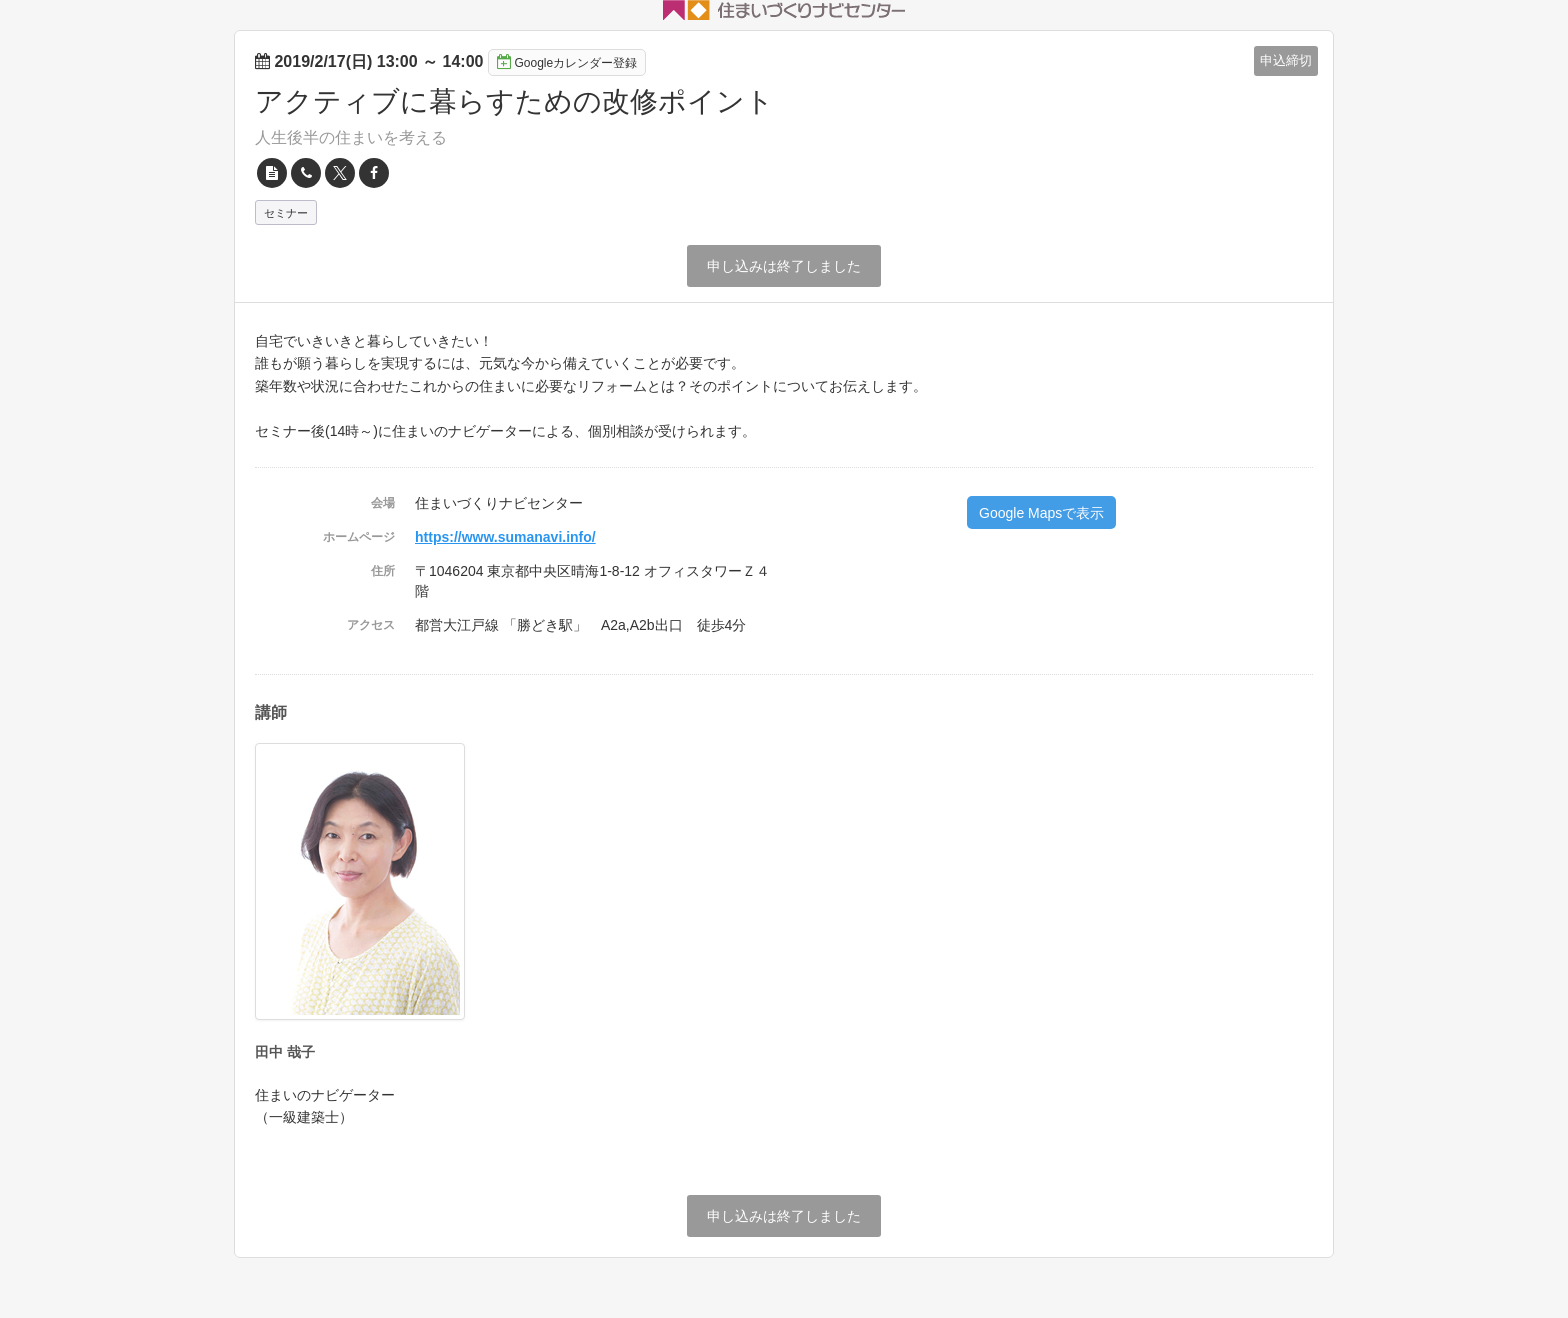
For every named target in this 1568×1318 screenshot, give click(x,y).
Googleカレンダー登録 (567, 62)
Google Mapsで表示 (1041, 513)
